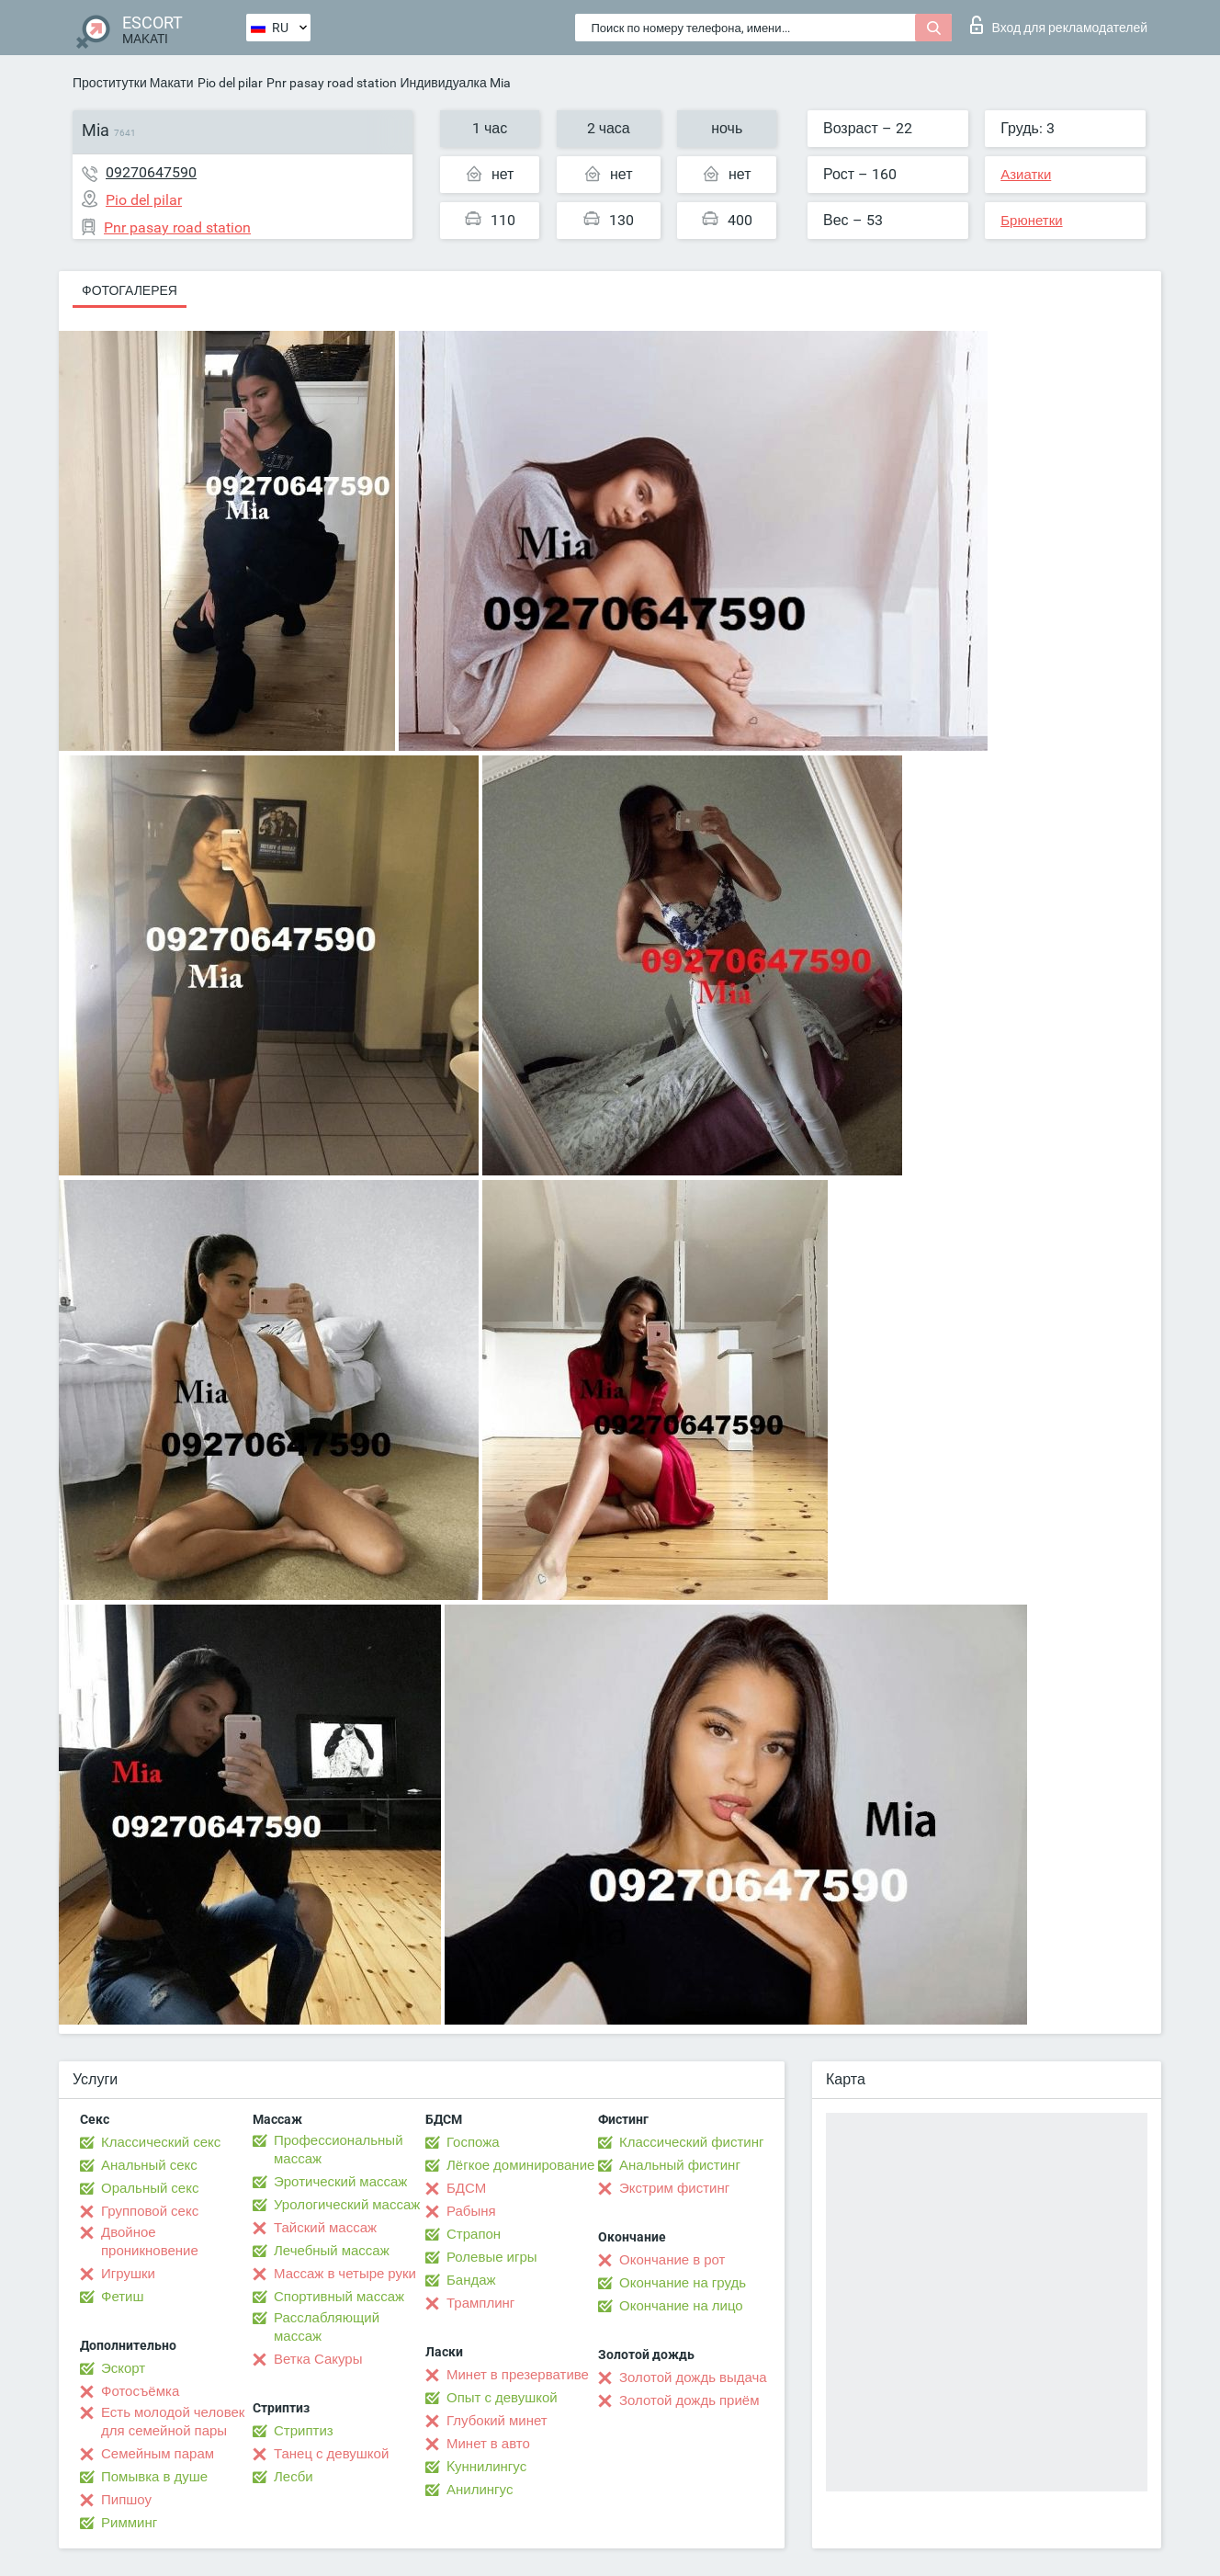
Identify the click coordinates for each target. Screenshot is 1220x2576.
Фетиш (122, 2296)
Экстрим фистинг (674, 2188)
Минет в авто (488, 2443)
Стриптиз (303, 2431)
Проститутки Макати (133, 82)
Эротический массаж (340, 2181)
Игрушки (128, 2273)
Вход (1058, 25)
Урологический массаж (347, 2204)
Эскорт (123, 2368)
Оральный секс (149, 2188)
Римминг (129, 2522)
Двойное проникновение (149, 2241)
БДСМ (466, 2188)
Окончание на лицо (681, 2306)
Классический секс (160, 2142)
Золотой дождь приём (689, 2400)
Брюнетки (1031, 220)
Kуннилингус (486, 2466)
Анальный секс (149, 2165)
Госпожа (473, 2142)
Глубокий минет (497, 2420)
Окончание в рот (672, 2260)
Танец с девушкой (331, 2453)
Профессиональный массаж (338, 2149)
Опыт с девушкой (502, 2397)
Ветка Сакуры (318, 2359)
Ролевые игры (491, 2257)
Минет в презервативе (517, 2374)
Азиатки (1025, 174)
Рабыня (471, 2211)
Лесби (293, 2476)
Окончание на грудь (682, 2283)
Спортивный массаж (339, 2296)
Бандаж (471, 2280)
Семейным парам (157, 2453)
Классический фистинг (691, 2142)
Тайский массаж (325, 2227)
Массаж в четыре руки (345, 2273)
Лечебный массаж (332, 2250)
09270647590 (151, 172)
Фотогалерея (129, 290)
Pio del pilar (230, 82)
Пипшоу (126, 2499)
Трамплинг (480, 2303)
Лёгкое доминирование (520, 2165)
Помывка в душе (154, 2476)
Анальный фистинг (679, 2165)
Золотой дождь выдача (693, 2377)
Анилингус (479, 2489)
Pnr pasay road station (331, 82)
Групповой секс (149, 2211)
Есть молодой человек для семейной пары (172, 2421)
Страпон (473, 2234)
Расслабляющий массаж (326, 2326)
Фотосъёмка (140, 2391)
